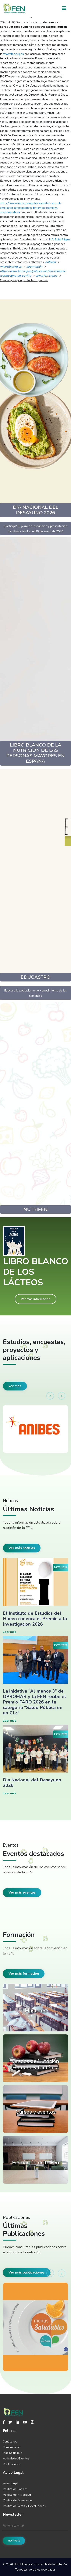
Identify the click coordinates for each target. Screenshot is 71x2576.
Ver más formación (24, 1973)
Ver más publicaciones (26, 2272)
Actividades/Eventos (16, 2458)
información (34, 267)
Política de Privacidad (16, 2495)
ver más (15, 1386)
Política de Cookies (15, 2489)
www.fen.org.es (13, 54)
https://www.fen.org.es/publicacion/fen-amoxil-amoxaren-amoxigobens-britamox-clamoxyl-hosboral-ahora (30, 207)
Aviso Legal (10, 2483)
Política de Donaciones (17, 2500)
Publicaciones (11, 2464)
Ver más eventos (22, 1892)
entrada (50, 262)
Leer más (9, 1632)
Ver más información (35, 1299)
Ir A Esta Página (59, 239)
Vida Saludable (12, 2453)
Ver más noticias (22, 1548)
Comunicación (11, 2447)
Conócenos (10, 2441)
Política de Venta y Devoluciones (24, 2506)
